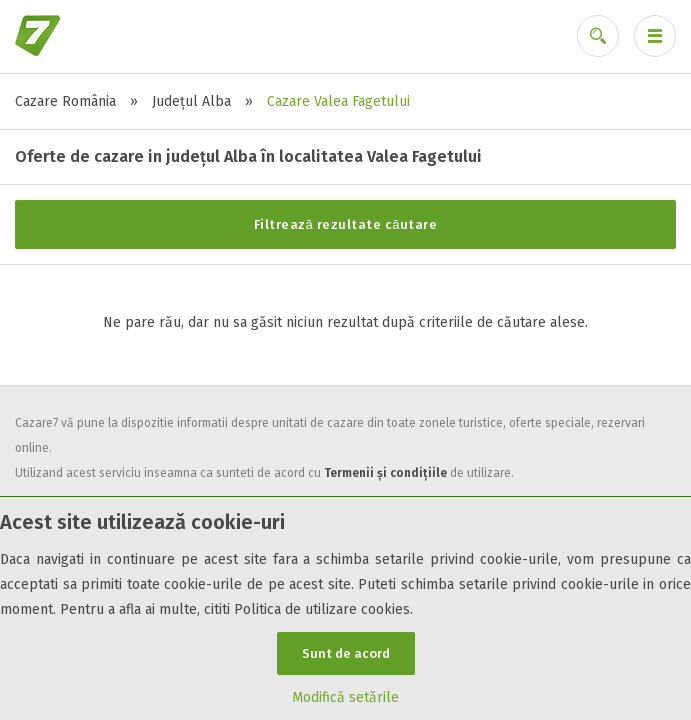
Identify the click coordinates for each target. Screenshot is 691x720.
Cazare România (65, 101)
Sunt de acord (346, 653)
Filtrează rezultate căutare (346, 224)
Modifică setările (345, 697)
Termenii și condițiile (385, 473)
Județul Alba (191, 101)
